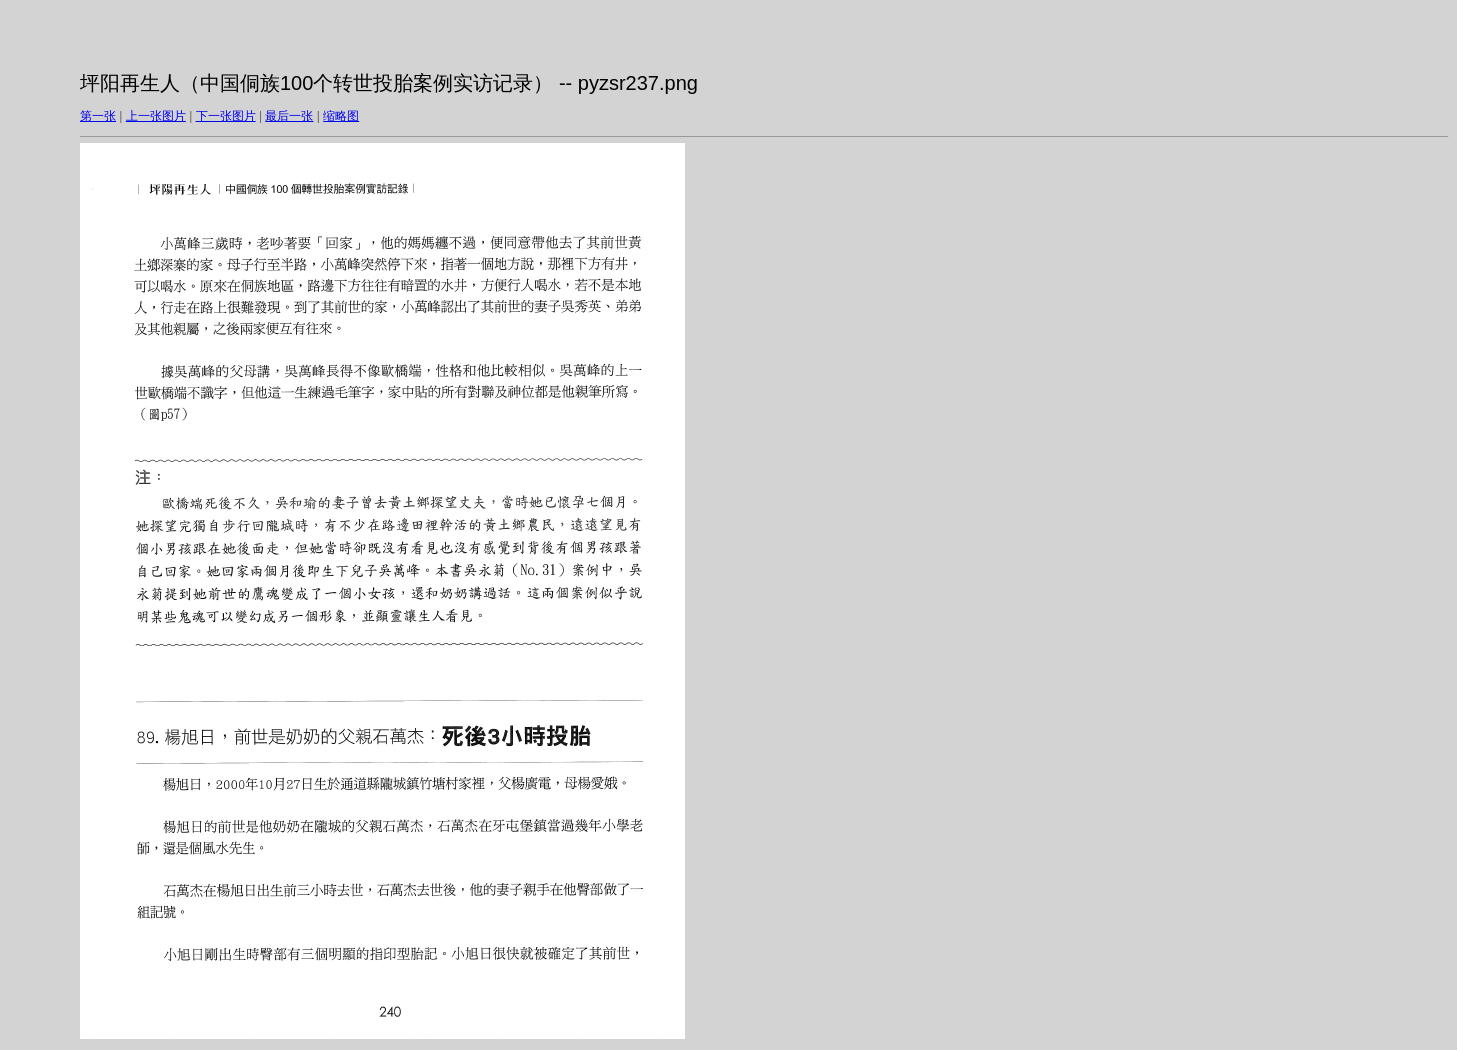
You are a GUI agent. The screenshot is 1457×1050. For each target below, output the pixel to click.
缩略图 (341, 116)
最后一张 (289, 116)
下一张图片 (226, 116)
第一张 (98, 116)
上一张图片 (156, 116)
